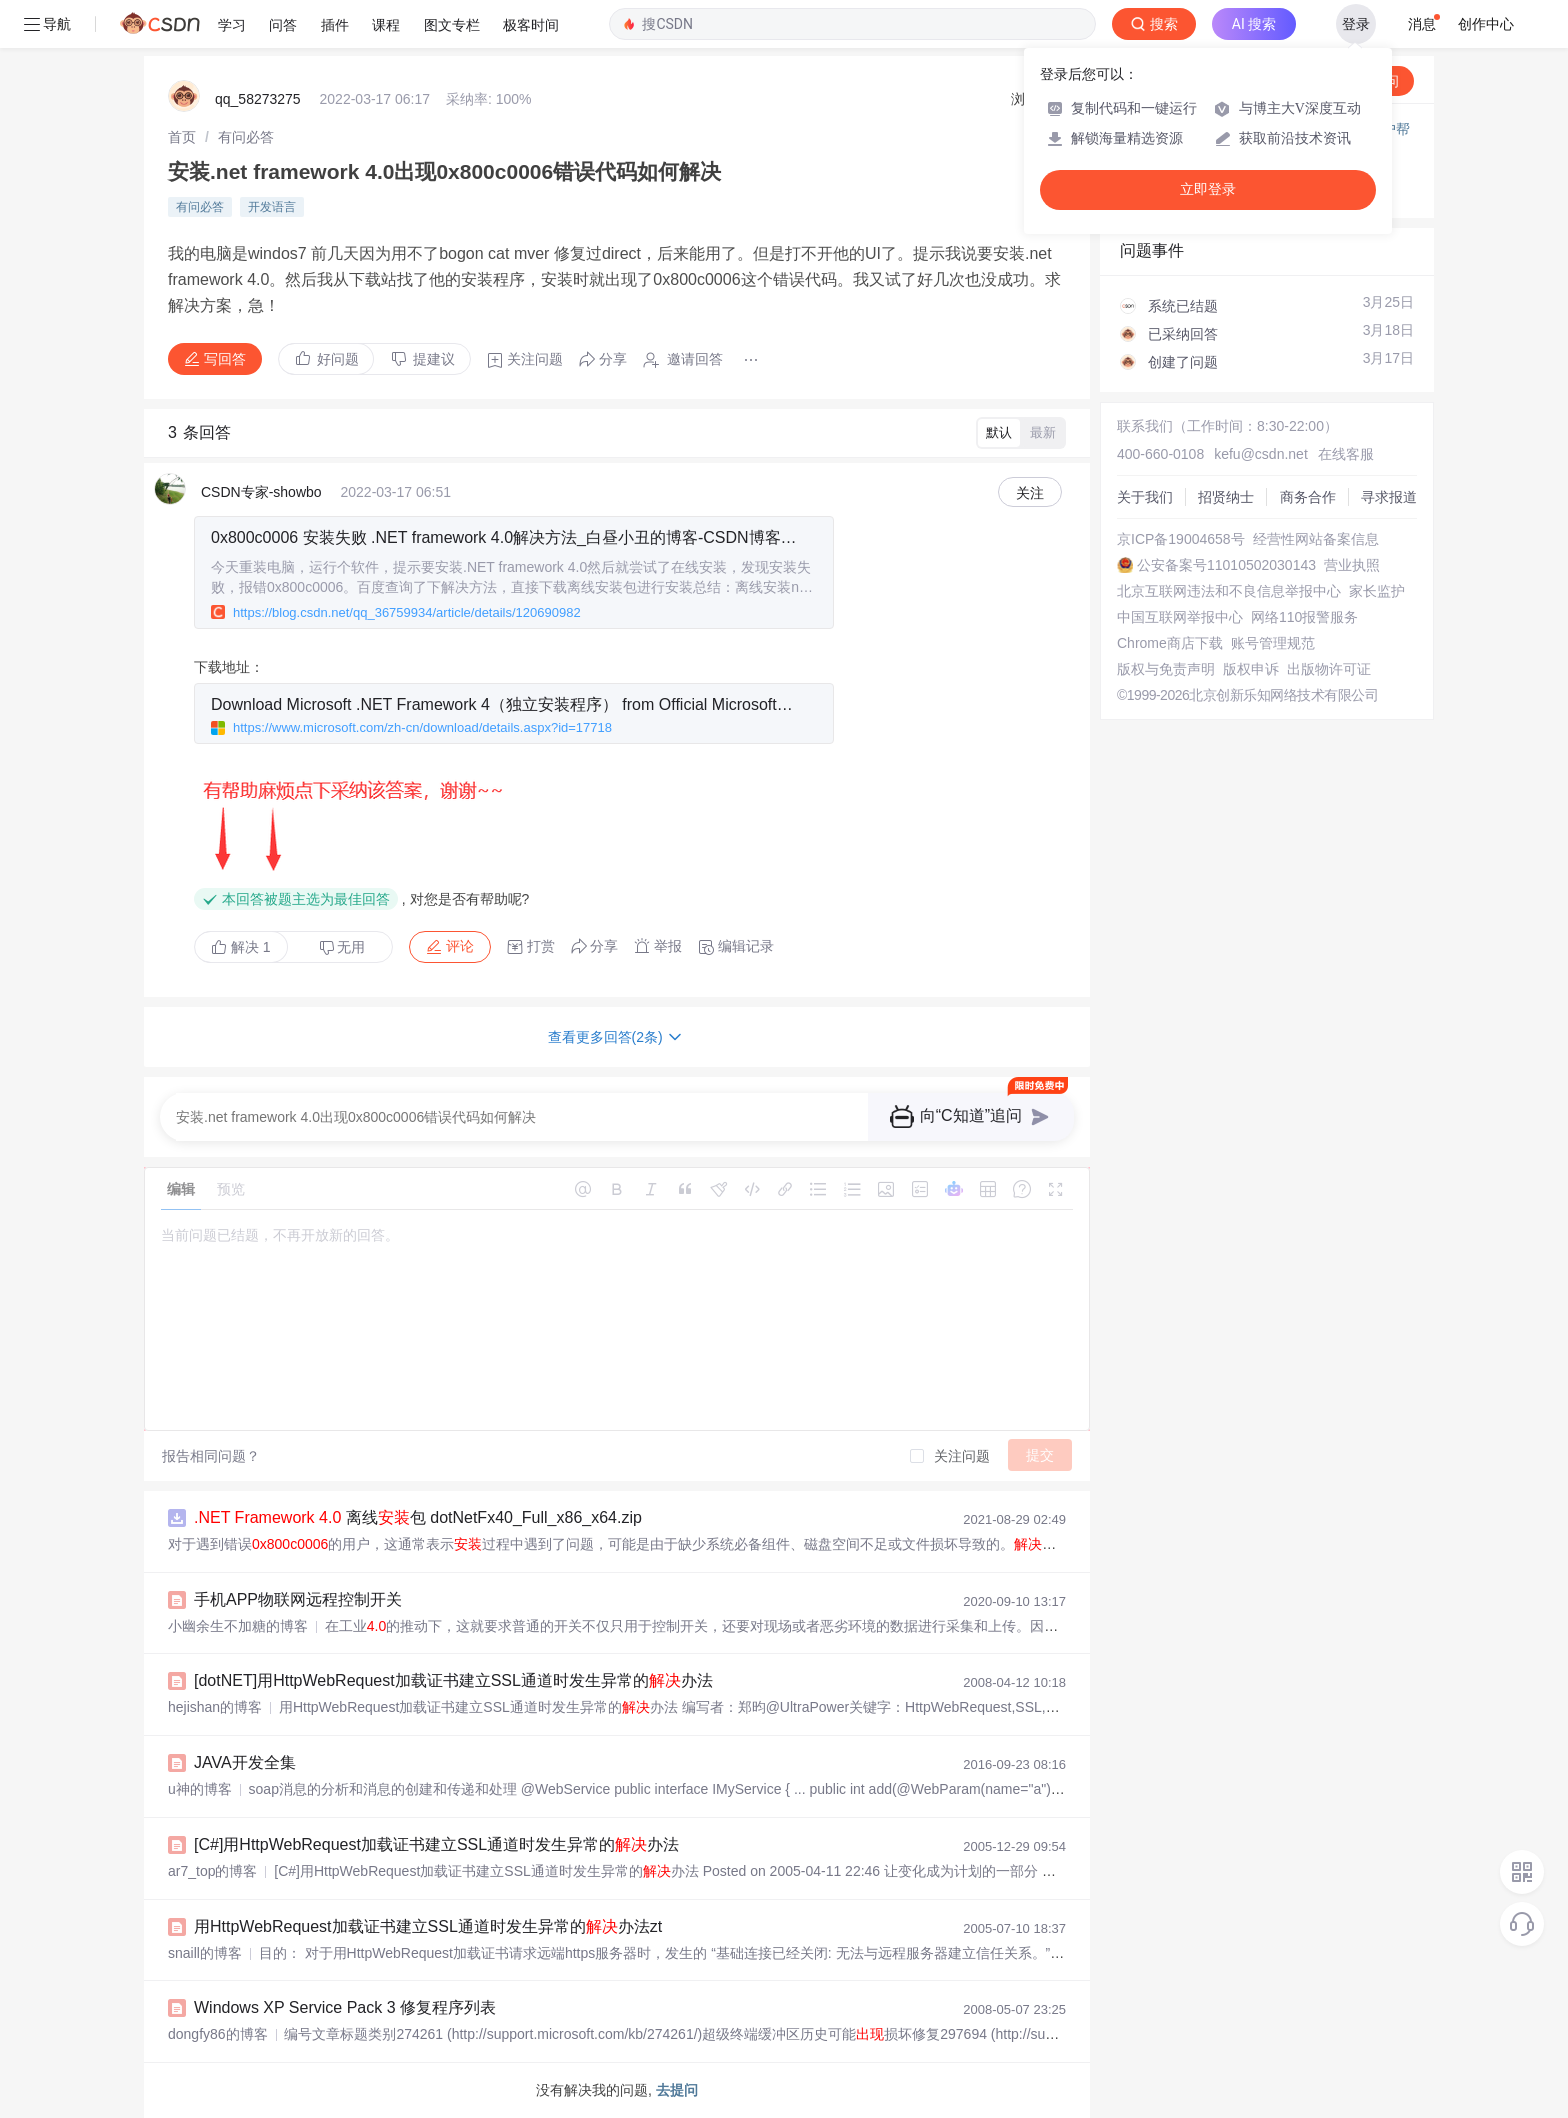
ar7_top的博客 (212, 1871)
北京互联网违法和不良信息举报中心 (1229, 591)
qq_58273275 (258, 99)
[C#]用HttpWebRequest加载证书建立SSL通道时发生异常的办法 (436, 1844)
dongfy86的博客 (218, 2034)
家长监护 (1377, 591)
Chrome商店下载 (1170, 643)
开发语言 (272, 207)
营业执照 (1352, 565)
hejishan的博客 (215, 1707)
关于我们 (1145, 497)
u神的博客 (200, 1789)
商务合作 (1308, 497)
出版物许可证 (1329, 669)
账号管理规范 (1273, 643)
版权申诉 (1251, 669)
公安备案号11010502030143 (1226, 565)
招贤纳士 (1226, 497)
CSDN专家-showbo (261, 492)
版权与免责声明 (1166, 669)
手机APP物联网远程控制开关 (298, 1599)
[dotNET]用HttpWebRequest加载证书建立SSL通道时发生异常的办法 (453, 1680)
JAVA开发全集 (245, 1762)
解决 (241, 947)
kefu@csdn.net (1261, 454)
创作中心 (1486, 24)
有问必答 (246, 137)
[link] (182, 137)
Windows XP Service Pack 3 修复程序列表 (345, 2007)
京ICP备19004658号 (1181, 539)
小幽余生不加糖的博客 (238, 1626)
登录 (1356, 24)
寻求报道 (1389, 497)
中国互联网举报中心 (1180, 617)
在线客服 (1346, 454)
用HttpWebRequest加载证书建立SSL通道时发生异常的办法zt (428, 1926)
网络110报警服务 (1304, 617)
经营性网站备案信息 (1316, 539)
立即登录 (1208, 189)
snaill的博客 (205, 1953)
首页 (182, 137)
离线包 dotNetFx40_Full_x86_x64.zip (418, 1517)
